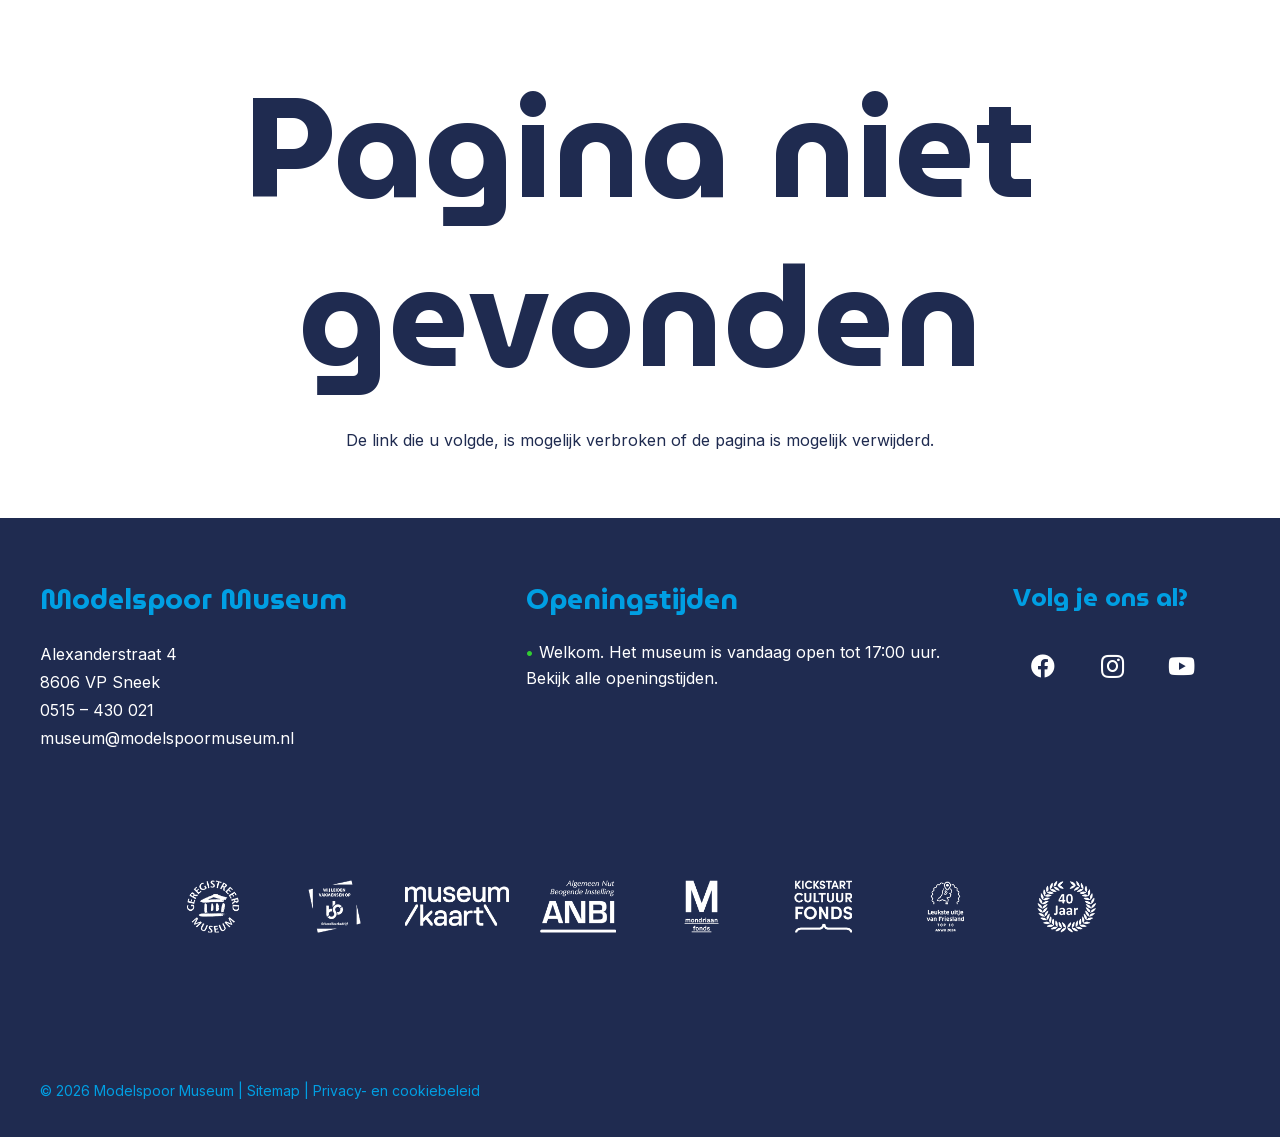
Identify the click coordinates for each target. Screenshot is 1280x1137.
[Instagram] (1112, 666)
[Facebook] (1043, 666)
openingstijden (660, 678)
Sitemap (273, 1090)
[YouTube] (1182, 666)
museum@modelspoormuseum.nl (167, 738)
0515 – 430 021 (97, 710)
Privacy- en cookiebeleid (396, 1090)
